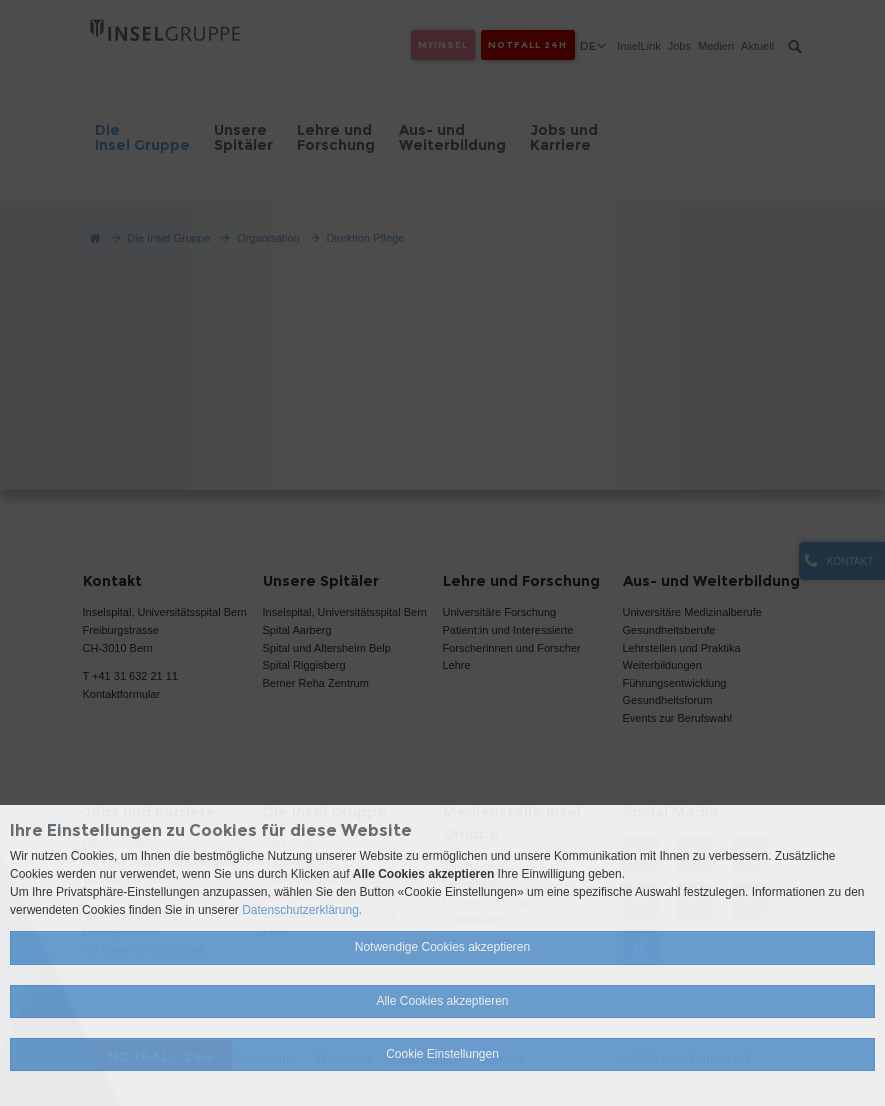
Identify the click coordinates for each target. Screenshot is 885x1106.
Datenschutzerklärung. (302, 910)
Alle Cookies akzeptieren (442, 1001)
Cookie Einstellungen (442, 1054)
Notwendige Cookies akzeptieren (442, 947)
